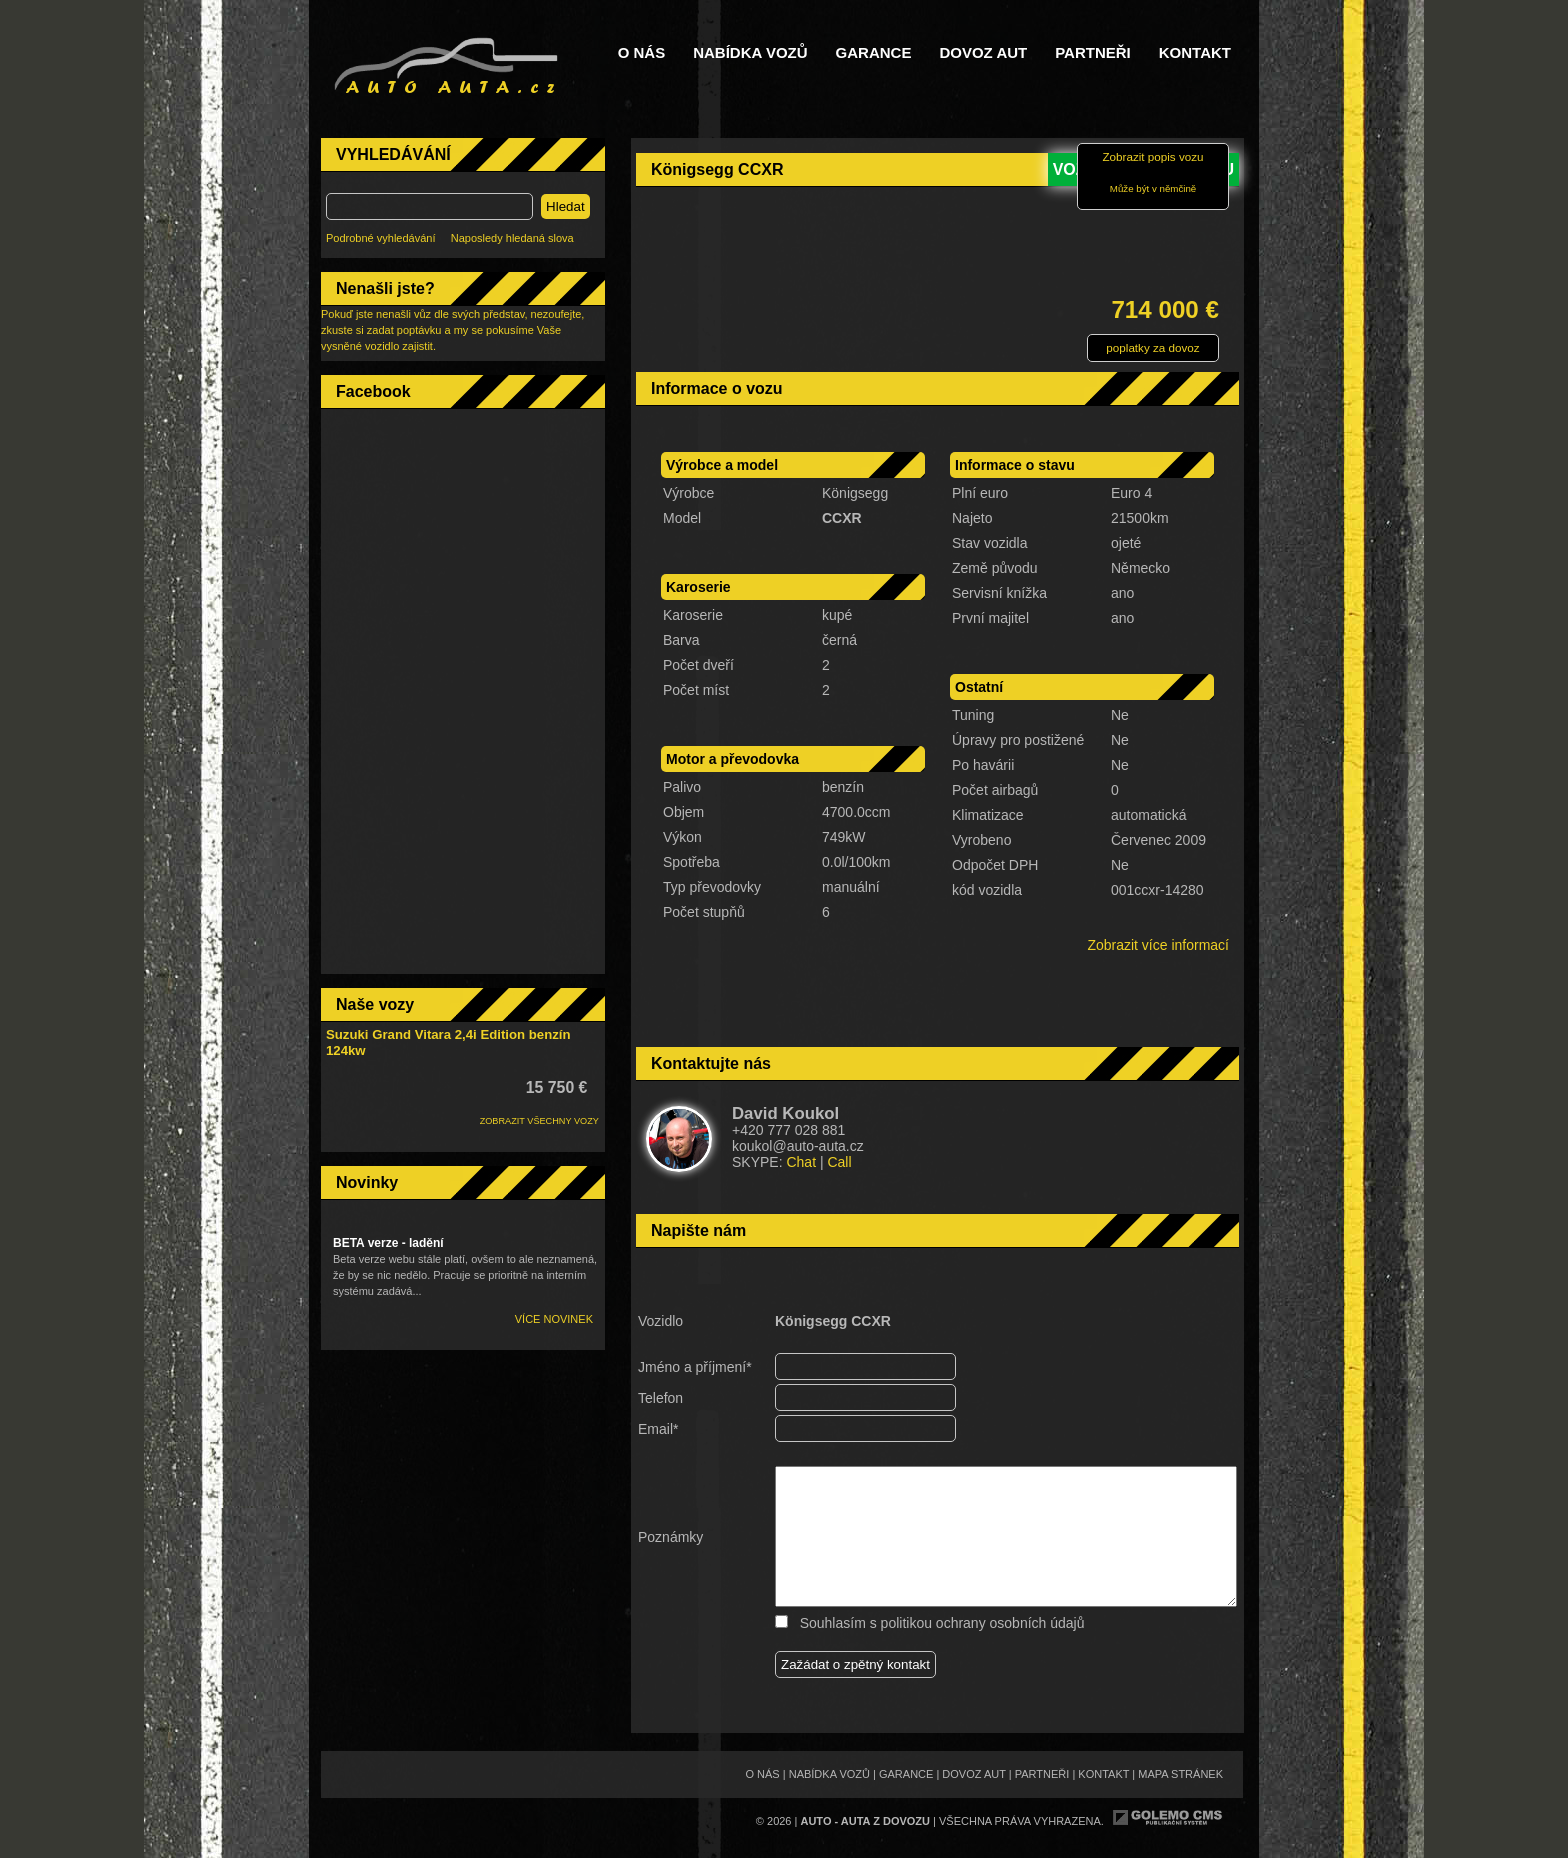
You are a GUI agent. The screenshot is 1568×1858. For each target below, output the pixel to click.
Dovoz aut (983, 53)
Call (839, 1162)
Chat (801, 1162)
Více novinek (554, 1319)
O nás (642, 53)
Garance (874, 53)
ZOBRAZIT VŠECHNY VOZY (539, 1121)
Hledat (565, 206)
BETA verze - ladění (388, 1243)
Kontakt (1195, 53)
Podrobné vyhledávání (380, 238)
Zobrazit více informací (1158, 945)
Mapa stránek (1180, 1774)
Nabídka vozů (750, 53)
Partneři (1093, 53)
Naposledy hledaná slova (512, 238)
